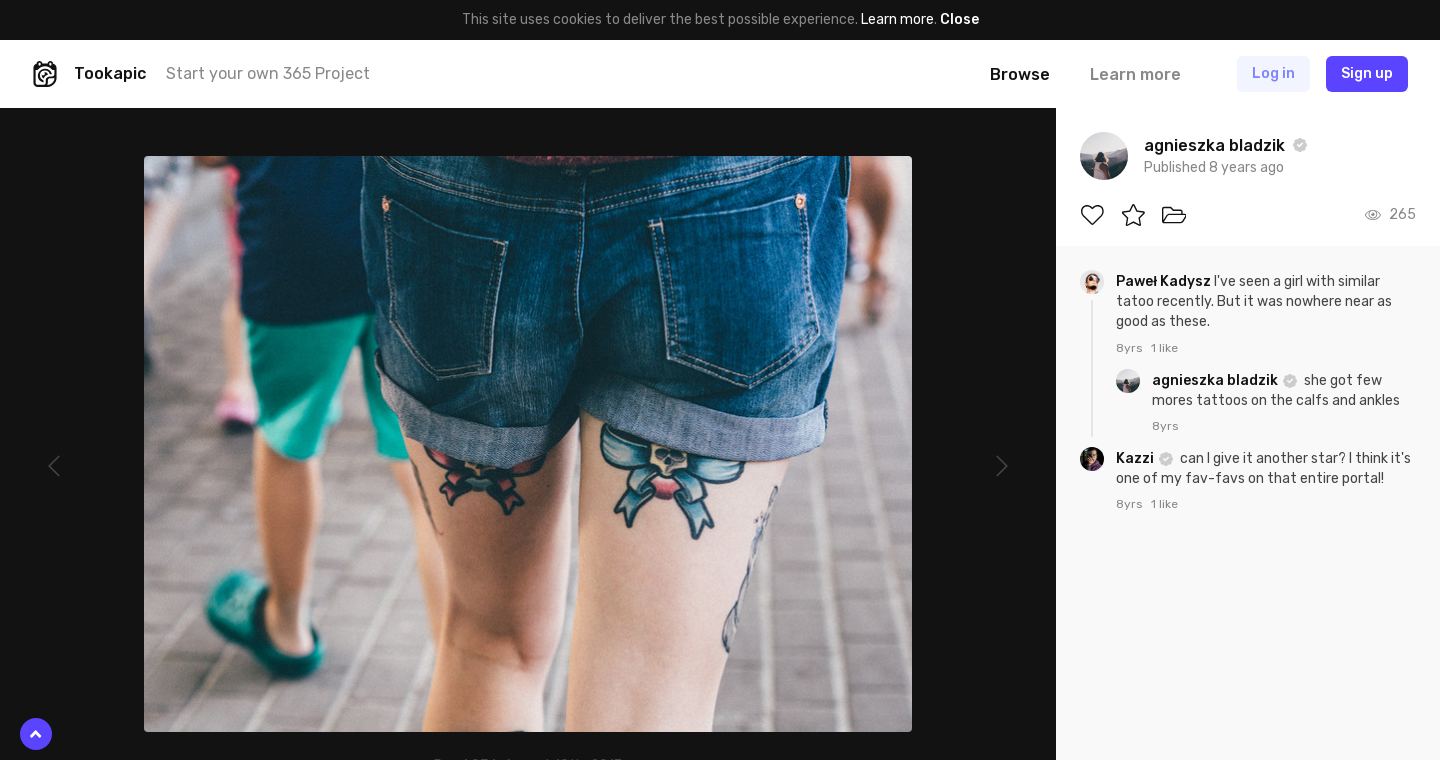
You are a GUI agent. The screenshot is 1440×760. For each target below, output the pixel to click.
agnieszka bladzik (1216, 380)
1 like (1164, 348)
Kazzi (1136, 458)
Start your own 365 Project (268, 73)
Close (959, 19)
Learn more (897, 19)
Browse (1020, 74)
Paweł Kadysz (1165, 281)
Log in (1273, 73)
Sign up (1367, 73)
